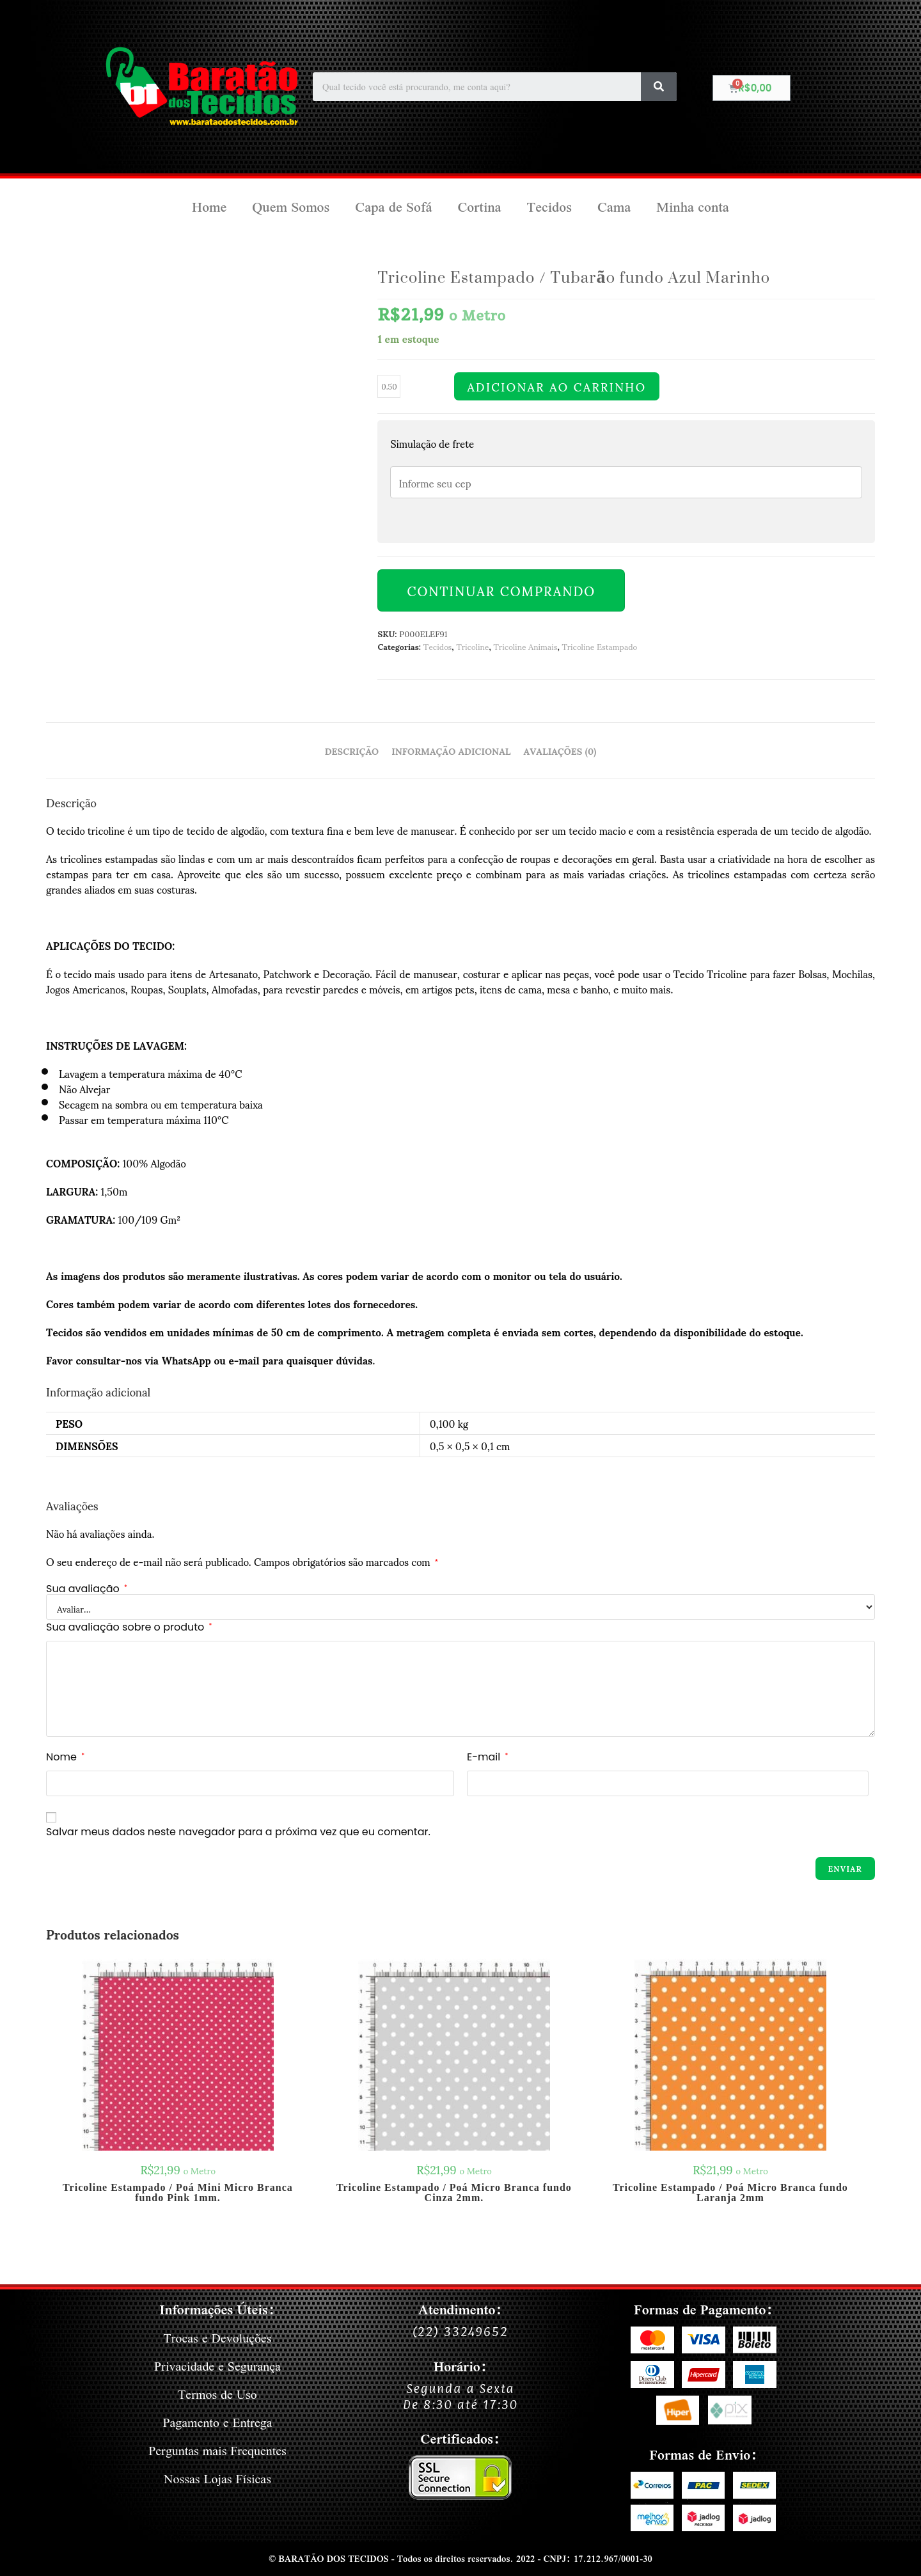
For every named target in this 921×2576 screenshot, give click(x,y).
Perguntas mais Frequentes (217, 2450)
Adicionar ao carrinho (556, 386)
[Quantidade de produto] (388, 386)
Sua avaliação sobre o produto (129, 1627)
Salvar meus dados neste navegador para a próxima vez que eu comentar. (238, 1831)
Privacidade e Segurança (217, 2366)
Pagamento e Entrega (218, 2422)
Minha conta (692, 207)
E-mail (487, 1757)
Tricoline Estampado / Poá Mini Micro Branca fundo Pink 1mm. (178, 2193)
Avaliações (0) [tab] (560, 750)
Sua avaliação (86, 1589)
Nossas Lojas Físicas (217, 2478)
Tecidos (549, 207)
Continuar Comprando (501, 590)
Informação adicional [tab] (450, 750)
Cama (614, 207)
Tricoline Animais (526, 646)
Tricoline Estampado (599, 646)
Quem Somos (290, 207)
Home (209, 207)
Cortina (479, 207)
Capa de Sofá (393, 207)
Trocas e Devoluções (217, 2337)
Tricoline (472, 646)
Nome (65, 1757)
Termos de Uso (218, 2394)
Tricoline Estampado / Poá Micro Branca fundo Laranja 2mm (730, 2193)
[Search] (659, 86)
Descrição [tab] (352, 750)
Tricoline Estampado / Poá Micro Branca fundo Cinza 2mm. (454, 2193)
